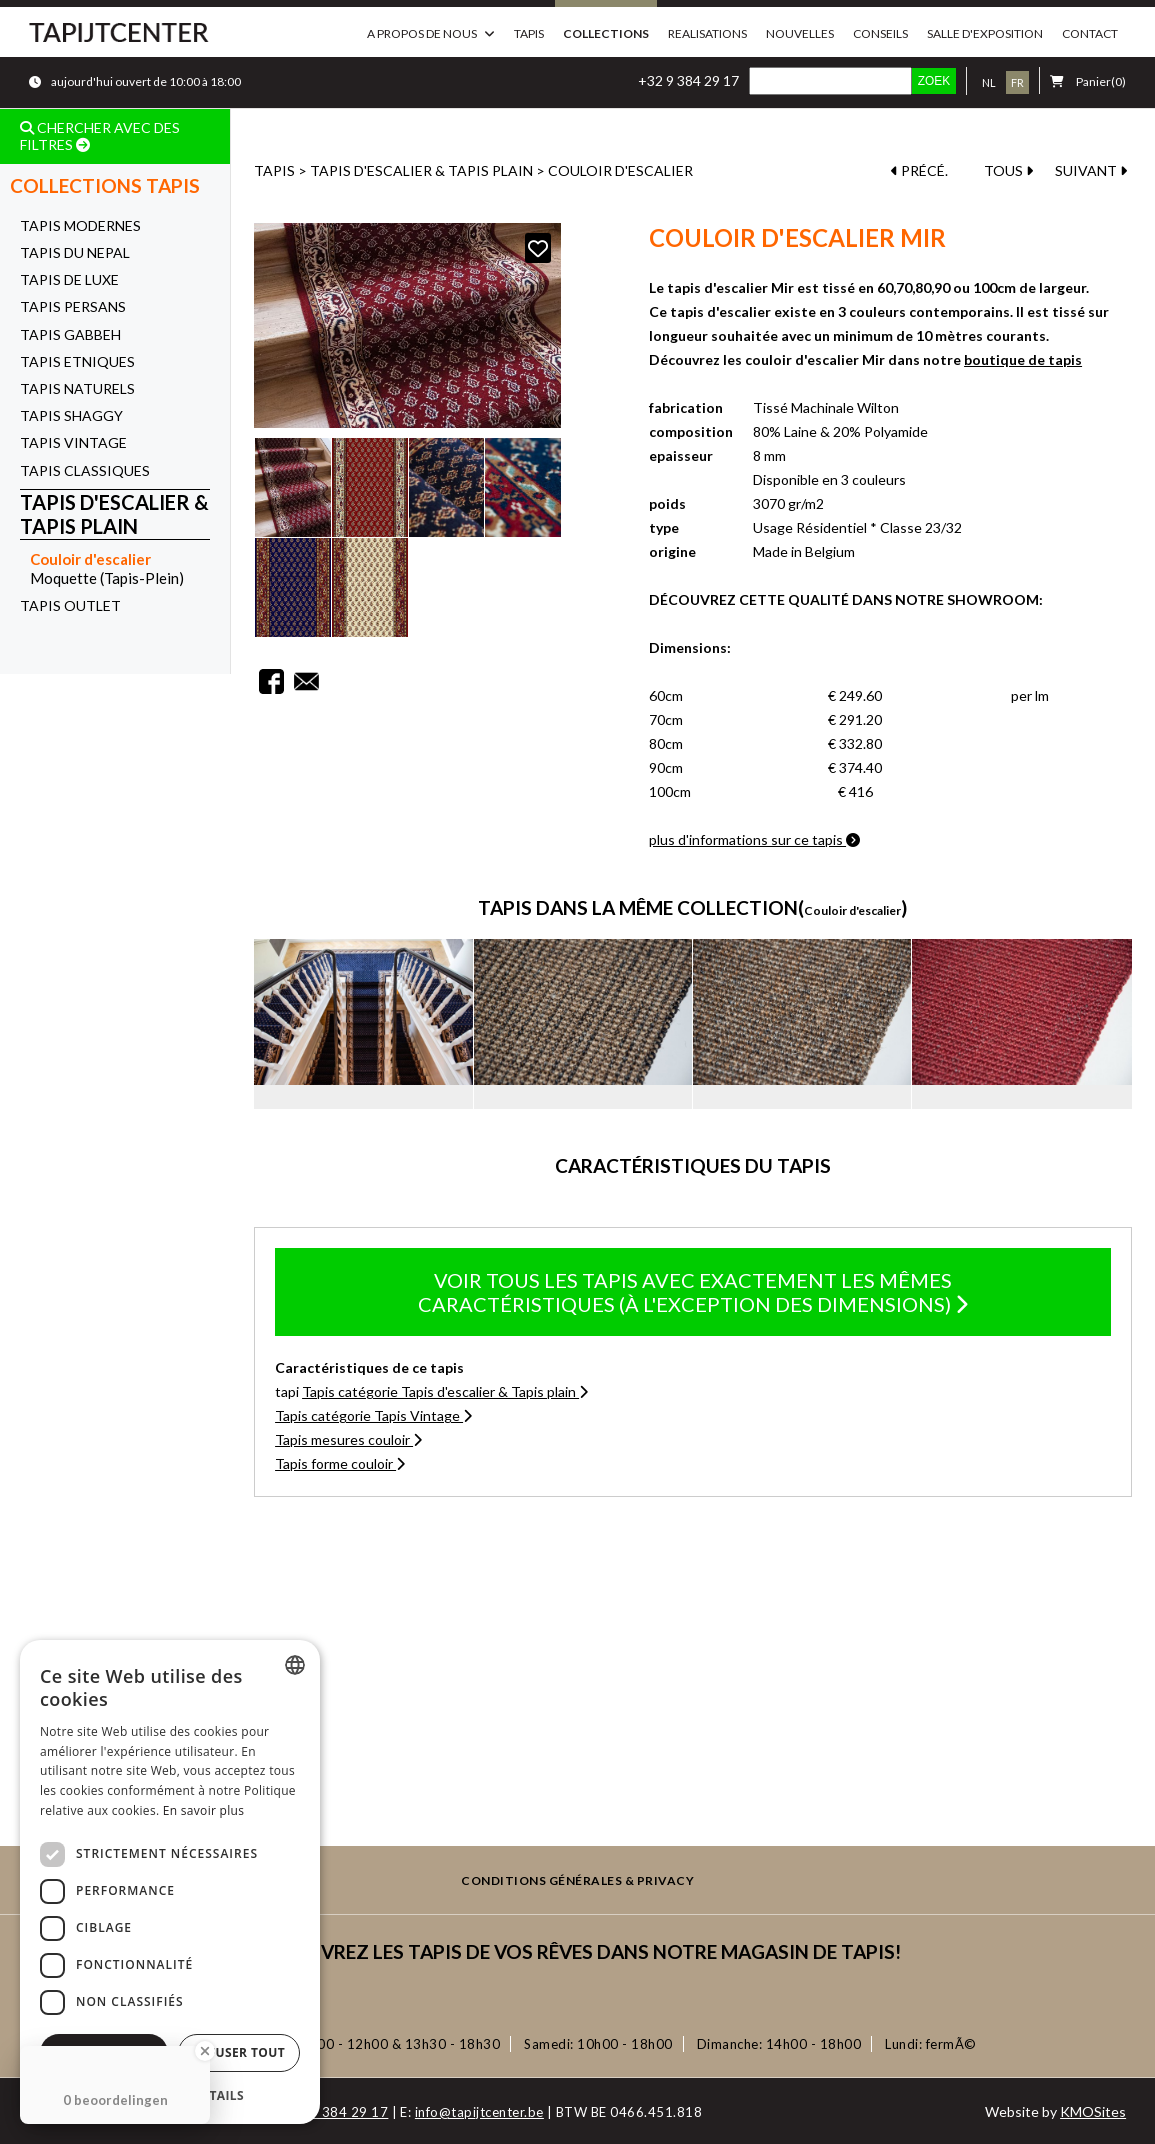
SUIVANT (1091, 170)
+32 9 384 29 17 (688, 80)
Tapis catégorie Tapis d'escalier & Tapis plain (445, 1391)
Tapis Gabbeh (70, 334)
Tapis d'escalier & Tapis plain (114, 514)
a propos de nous (422, 33)
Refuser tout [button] (239, 2052)
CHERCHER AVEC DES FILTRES (100, 136)
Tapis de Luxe (69, 279)
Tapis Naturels (77, 388)
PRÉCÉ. (919, 170)
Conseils (880, 33)
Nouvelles (800, 33)
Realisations (707, 33)
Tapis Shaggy (71, 415)
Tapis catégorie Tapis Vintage (373, 1415)
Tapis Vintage (73, 442)
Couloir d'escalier (90, 559)
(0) (1088, 81)
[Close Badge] (205, 2051)
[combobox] (295, 1665)
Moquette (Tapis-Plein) (107, 578)
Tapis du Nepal (75, 252)
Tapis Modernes (80, 225)
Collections (606, 33)
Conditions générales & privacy (577, 1881)
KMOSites (1093, 2111)
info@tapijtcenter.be (479, 2112)
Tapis (529, 33)
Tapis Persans (73, 306)
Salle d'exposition (985, 33)
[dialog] (170, 1882)
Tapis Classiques (85, 470)
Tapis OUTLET (70, 605)
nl (989, 82)
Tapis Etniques (77, 361)
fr (1017, 82)
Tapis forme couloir (340, 1463)
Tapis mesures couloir (348, 1439)
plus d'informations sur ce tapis (754, 839)
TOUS (1008, 170)
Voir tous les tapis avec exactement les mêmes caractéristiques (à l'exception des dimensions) (693, 1292)
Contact (1090, 33)
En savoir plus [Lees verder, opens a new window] (203, 1810)
